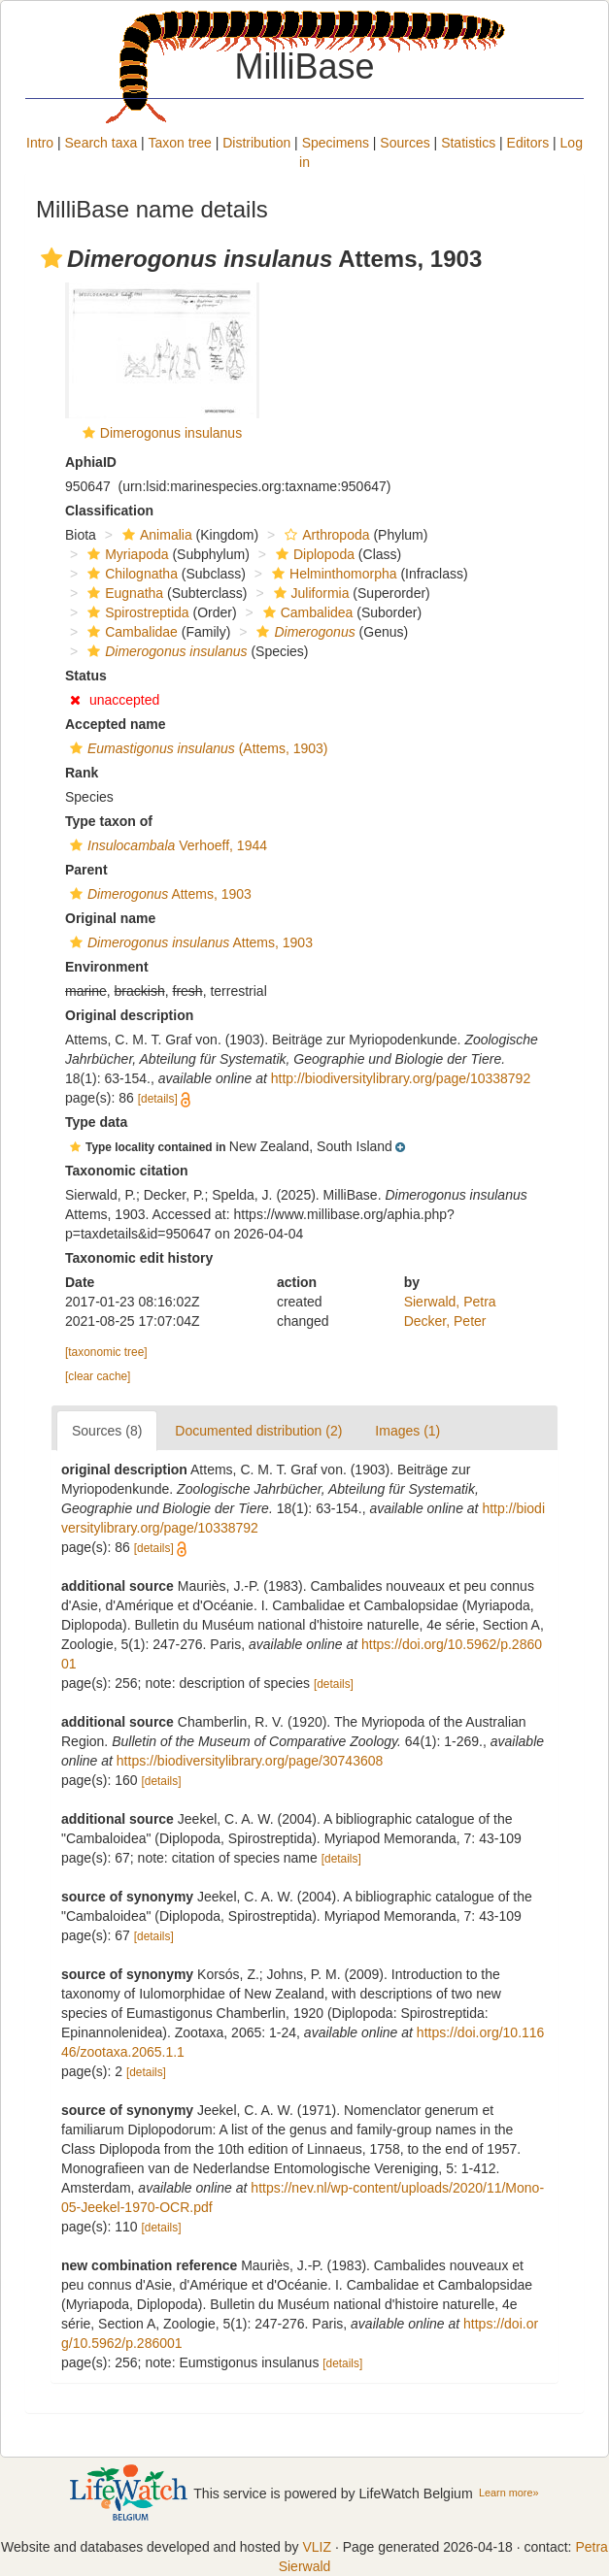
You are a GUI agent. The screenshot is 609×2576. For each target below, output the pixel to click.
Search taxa (101, 142)
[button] (51, 258)
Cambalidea (306, 612)
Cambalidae (130, 632)
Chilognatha (130, 573)
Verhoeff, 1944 (166, 845)
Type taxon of (108, 821)
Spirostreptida (135, 612)
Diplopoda (313, 554)
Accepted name (115, 724)
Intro (39, 142)
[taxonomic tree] (106, 1352)
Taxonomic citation (126, 1170)
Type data (96, 1122)
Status (86, 675)
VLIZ (316, 2547)
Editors (528, 142)
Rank (81, 772)
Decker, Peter (445, 1321)
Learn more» (509, 2492)
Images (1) (407, 1430)
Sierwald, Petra (450, 1301)
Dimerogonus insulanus (171, 433)
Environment (107, 966)
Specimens (335, 142)
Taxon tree (179, 142)
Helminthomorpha (332, 573)
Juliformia (309, 593)
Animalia (155, 535)
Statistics (468, 142)
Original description (129, 1015)
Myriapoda (125, 554)
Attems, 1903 (158, 894)
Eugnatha (123, 593)
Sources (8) (107, 1430)
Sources (404, 142)
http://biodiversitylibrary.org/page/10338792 (400, 1078)
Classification (109, 510)
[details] (158, 1099)
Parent (86, 869)
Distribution (256, 142)
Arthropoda (324, 535)
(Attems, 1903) (196, 748)
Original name (110, 918)
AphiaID (91, 462)
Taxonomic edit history (139, 1258)
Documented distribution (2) (258, 1430)
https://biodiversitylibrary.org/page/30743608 (250, 1760)
